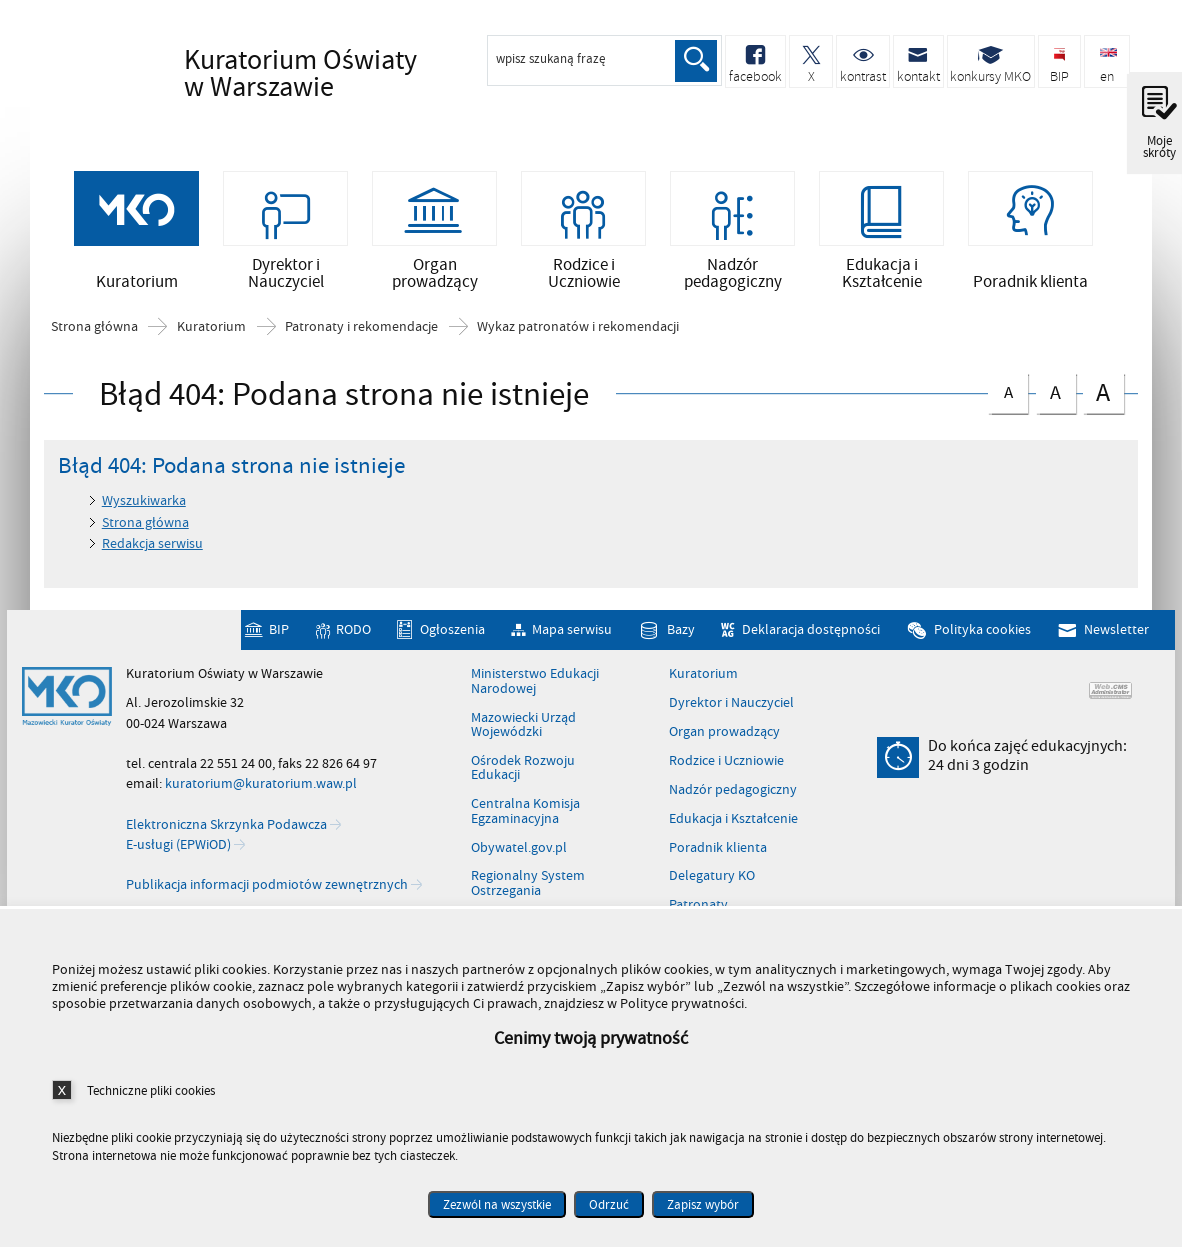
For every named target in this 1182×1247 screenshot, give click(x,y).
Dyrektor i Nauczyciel (731, 707)
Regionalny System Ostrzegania (528, 887)
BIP (279, 633)
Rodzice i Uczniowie (726, 765)
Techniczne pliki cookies (151, 1090)
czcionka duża (1103, 395)
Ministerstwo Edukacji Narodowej (535, 685)
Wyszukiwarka (144, 504)
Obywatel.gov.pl (519, 851)
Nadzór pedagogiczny (733, 794)
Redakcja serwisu (152, 547)
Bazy (681, 633)
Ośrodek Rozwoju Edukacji (523, 772)
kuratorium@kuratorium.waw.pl (261, 787)
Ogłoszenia (452, 633)
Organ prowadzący (724, 736)
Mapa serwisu (572, 633)
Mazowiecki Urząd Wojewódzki (523, 729)
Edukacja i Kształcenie (733, 823)
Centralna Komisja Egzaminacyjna (525, 815)
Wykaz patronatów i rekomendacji (578, 331)
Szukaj (696, 61)
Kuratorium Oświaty (304, 74)
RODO (353, 633)
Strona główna (94, 331)
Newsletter (1116, 633)
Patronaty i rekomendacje (361, 331)
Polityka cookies (982, 633)
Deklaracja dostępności (811, 633)
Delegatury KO (712, 880)
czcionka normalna (1008, 392)
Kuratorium (211, 331)
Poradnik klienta (718, 851)
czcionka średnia (1056, 393)
